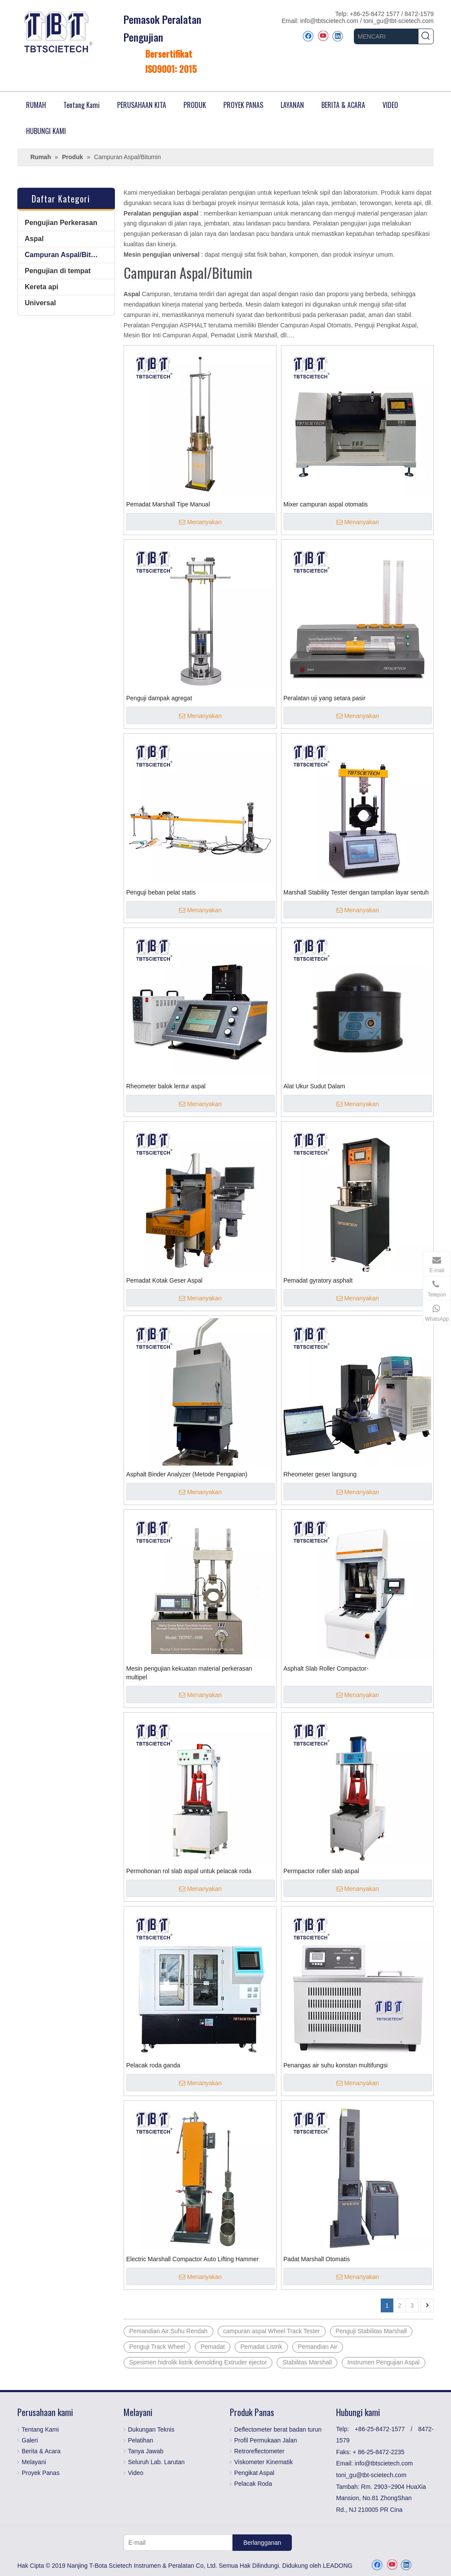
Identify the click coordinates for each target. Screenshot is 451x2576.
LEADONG (337, 2565)
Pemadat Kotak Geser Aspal (164, 1280)
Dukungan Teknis (151, 2429)
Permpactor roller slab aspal (321, 1871)
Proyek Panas (40, 2472)
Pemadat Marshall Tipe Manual (168, 504)
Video (136, 2472)
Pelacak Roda (253, 2483)
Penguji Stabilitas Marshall (371, 2331)
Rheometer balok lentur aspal (166, 1086)
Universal (40, 303)
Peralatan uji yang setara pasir (325, 698)
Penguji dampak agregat (159, 698)
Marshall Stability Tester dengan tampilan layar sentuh (356, 892)
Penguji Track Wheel (157, 2346)
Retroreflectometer (259, 2451)
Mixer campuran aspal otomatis (326, 504)
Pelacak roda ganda (153, 2065)
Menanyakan (200, 522)
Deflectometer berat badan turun (278, 2429)
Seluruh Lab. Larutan (156, 2461)
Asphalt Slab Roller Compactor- (326, 1668)
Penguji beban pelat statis (161, 892)
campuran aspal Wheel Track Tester (271, 2331)
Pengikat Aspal (254, 2472)
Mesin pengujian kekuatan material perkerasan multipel (189, 1673)
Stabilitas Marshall (307, 2362)
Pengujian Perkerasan (61, 222)
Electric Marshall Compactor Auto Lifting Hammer (192, 2259)
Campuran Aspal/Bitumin (66, 254)
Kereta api (41, 287)
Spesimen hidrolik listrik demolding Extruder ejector (198, 2362)
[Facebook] (308, 36)
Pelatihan (140, 2440)
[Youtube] (322, 36)
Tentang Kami (40, 2429)
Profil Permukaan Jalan (265, 2440)
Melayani (34, 2461)
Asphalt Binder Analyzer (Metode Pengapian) (186, 1474)
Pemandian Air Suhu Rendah (168, 2331)
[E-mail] (176, 2542)
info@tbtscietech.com (330, 20)
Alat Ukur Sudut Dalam (314, 1086)
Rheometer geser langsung (320, 1474)
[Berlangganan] (262, 2542)
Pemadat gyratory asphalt (318, 1280)
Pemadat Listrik (261, 2346)
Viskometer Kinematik (263, 2461)
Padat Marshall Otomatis (317, 2259)
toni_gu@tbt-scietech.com (398, 20)
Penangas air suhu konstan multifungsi (336, 2065)
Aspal (34, 238)
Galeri (30, 2440)
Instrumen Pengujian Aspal (383, 2362)
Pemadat (212, 2346)
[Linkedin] (337, 36)
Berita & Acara (41, 2451)
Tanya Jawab (145, 2451)
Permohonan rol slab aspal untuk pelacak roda (189, 1871)
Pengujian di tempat (58, 270)
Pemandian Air (317, 2346)
